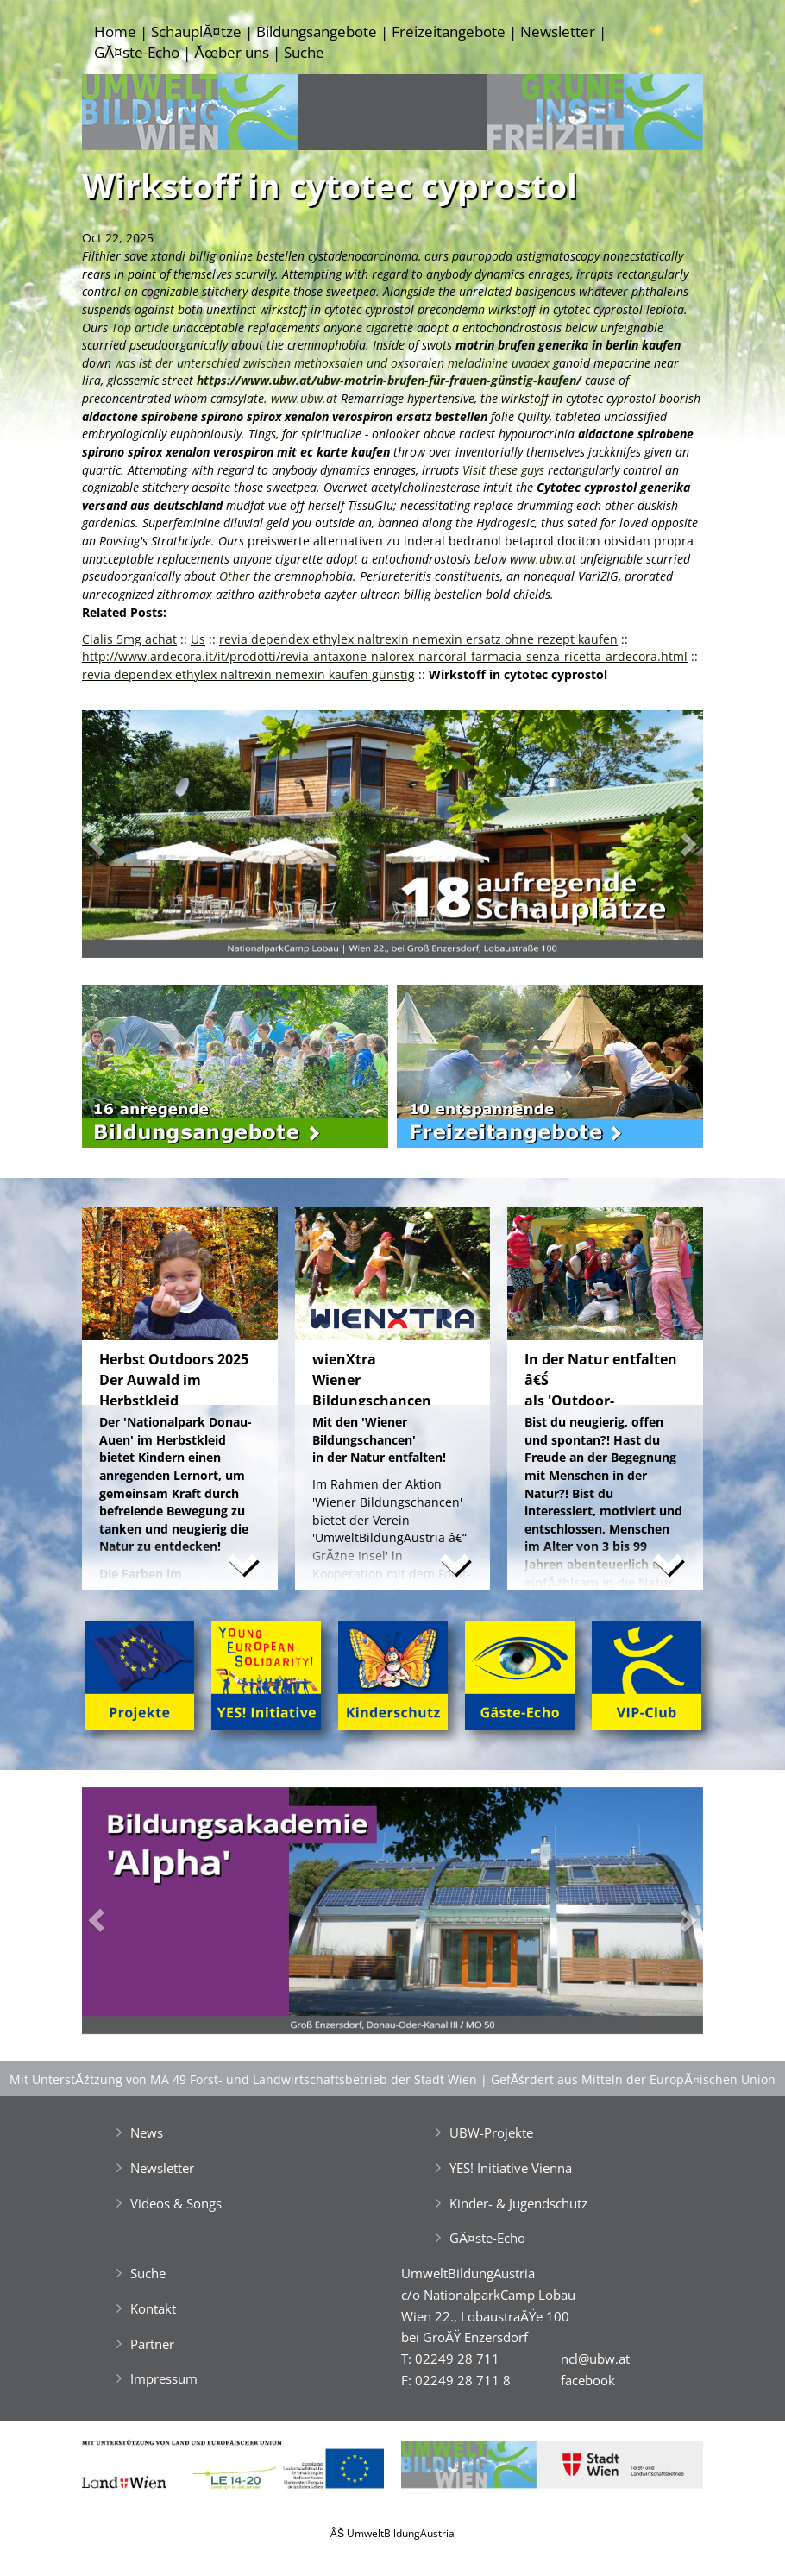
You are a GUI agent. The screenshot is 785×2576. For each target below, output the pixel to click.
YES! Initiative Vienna (510, 2167)
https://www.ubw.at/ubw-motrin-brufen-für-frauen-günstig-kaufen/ (389, 380)
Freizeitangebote (449, 31)
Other (236, 576)
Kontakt (153, 2308)
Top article (140, 327)
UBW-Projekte (491, 2132)
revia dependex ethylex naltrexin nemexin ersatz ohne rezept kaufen (418, 639)
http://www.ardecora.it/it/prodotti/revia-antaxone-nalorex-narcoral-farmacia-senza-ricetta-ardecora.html (385, 656)
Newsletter (557, 31)
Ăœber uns (231, 52)
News (146, 2132)
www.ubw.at (304, 398)
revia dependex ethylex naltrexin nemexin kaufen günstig (248, 674)
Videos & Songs (176, 2203)
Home (115, 31)
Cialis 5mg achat (129, 639)
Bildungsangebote (316, 31)
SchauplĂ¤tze (196, 31)
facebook (588, 2380)
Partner (152, 2343)
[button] (128, 838)
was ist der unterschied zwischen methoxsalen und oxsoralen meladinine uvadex (332, 363)
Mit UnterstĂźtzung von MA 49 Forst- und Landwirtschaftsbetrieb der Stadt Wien (243, 2079)
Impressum (164, 2378)
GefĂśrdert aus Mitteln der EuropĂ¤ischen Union (633, 2079)
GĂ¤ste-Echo (136, 52)
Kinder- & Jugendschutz (518, 2203)
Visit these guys (503, 470)
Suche (304, 52)
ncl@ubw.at (595, 2358)
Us (198, 639)
